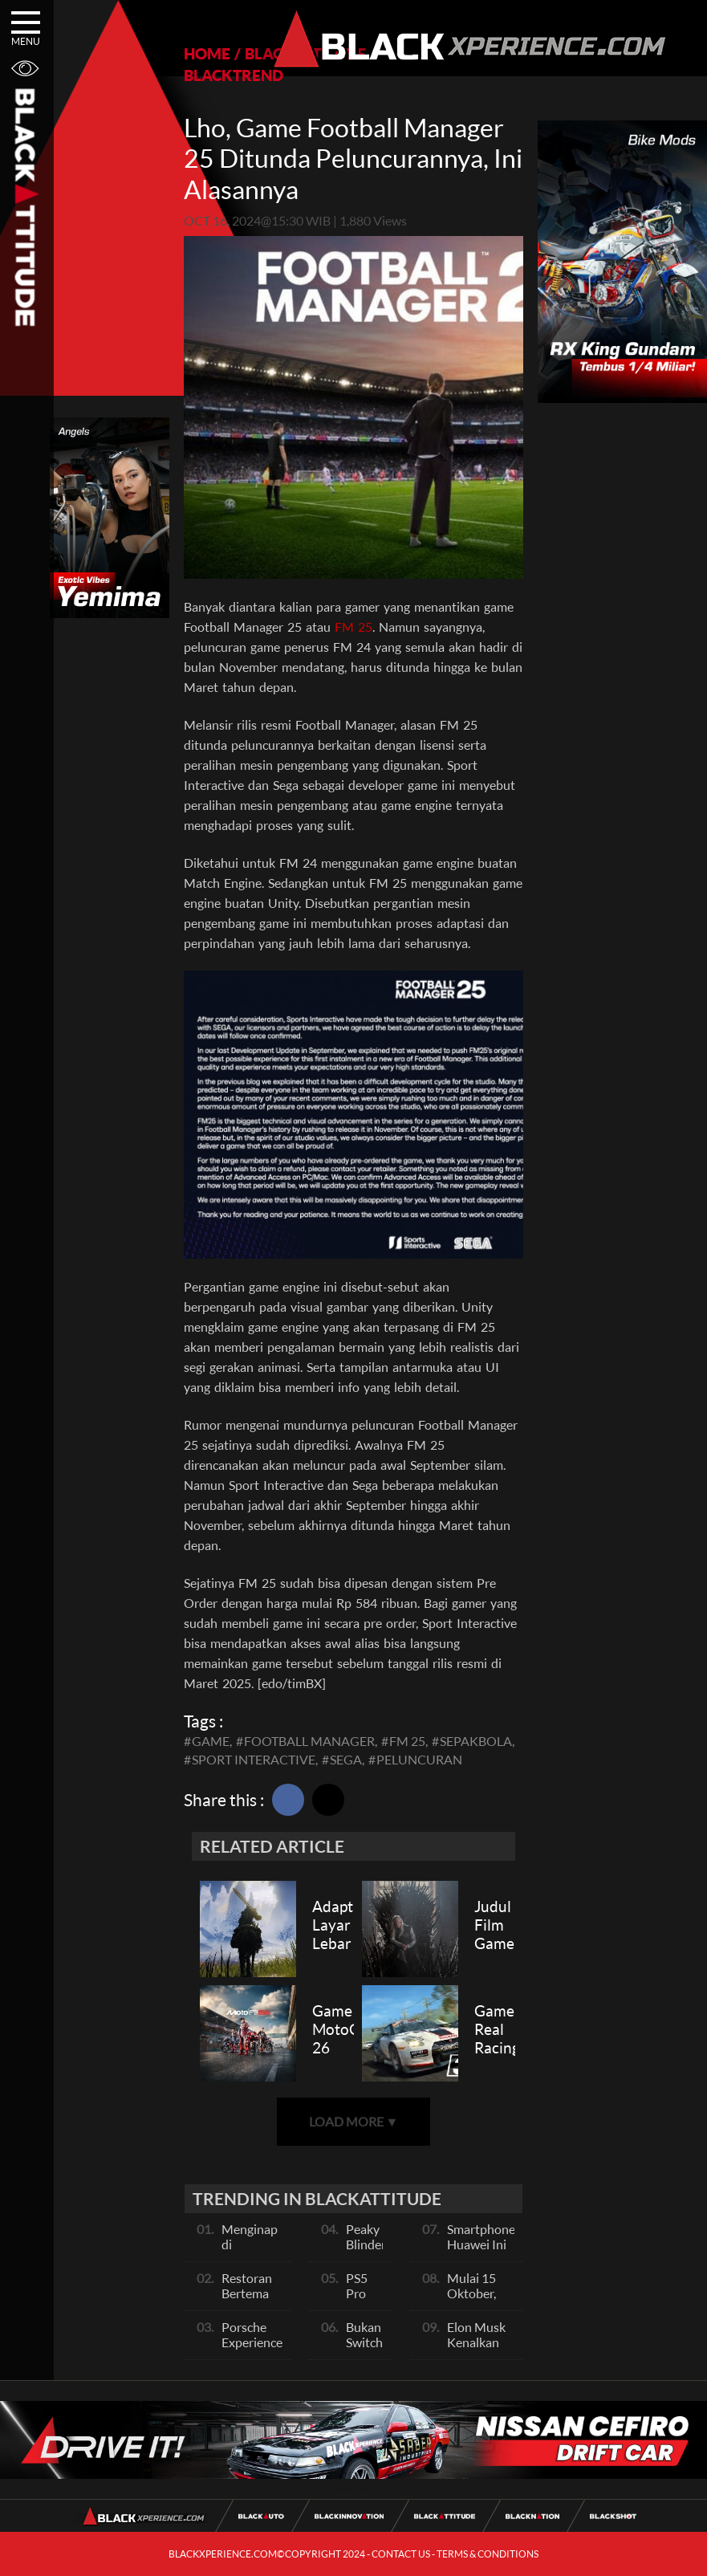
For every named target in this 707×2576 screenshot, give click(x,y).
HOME (207, 53)
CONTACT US (401, 2554)
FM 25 (353, 626)
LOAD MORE (354, 2121)
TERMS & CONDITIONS (487, 2554)
